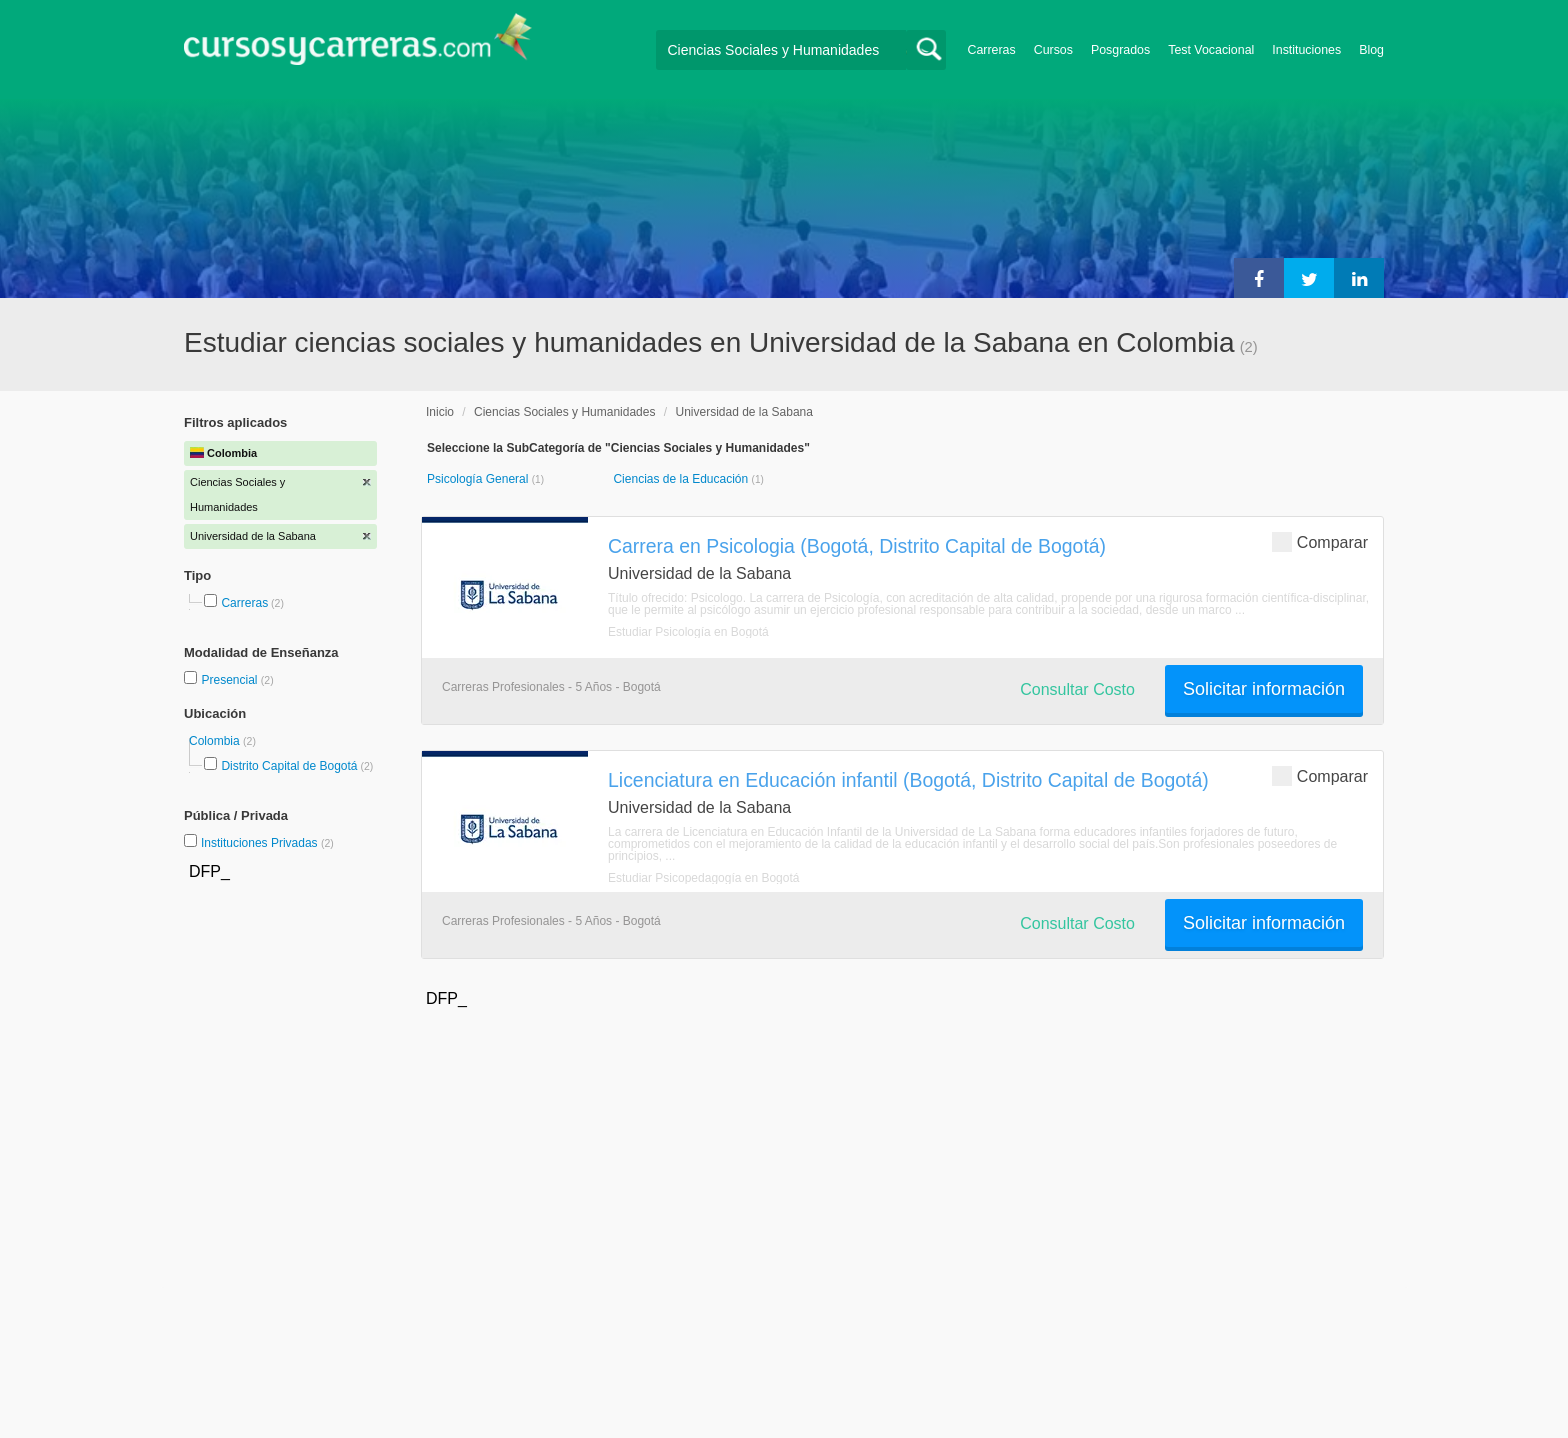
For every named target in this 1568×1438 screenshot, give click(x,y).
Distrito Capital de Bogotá (289, 766)
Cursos (1053, 50)
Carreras (992, 50)
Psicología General (479, 479)
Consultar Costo (1077, 689)
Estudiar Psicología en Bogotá (688, 632)
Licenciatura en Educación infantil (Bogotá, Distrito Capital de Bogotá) (908, 780)
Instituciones (1306, 50)
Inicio (440, 412)
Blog (1371, 50)
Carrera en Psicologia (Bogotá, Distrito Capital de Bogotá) (857, 546)
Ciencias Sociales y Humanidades (564, 412)
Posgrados (1120, 50)
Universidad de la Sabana (743, 412)
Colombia (216, 741)
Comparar (1320, 541)
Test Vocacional (1211, 50)
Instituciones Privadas (267, 843)
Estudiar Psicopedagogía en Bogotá (703, 878)
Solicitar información (1264, 689)
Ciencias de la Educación (682, 479)
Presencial (230, 680)
